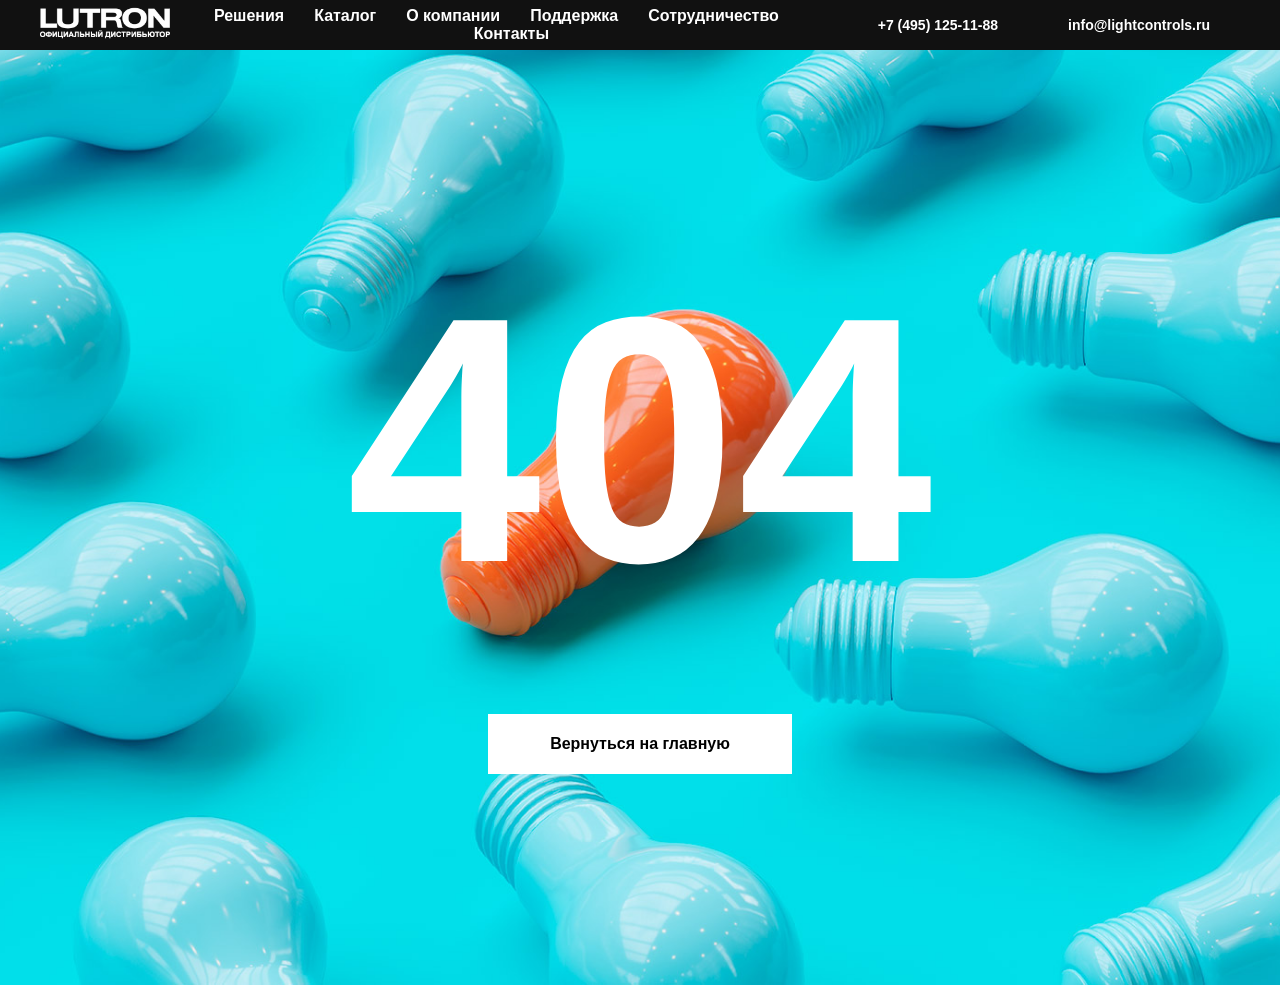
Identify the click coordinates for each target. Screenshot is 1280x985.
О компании (453, 15)
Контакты (511, 33)
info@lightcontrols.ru (1139, 25)
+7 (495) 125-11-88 (938, 25)
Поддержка (574, 15)
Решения (249, 15)
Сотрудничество (713, 15)
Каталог (345, 15)
